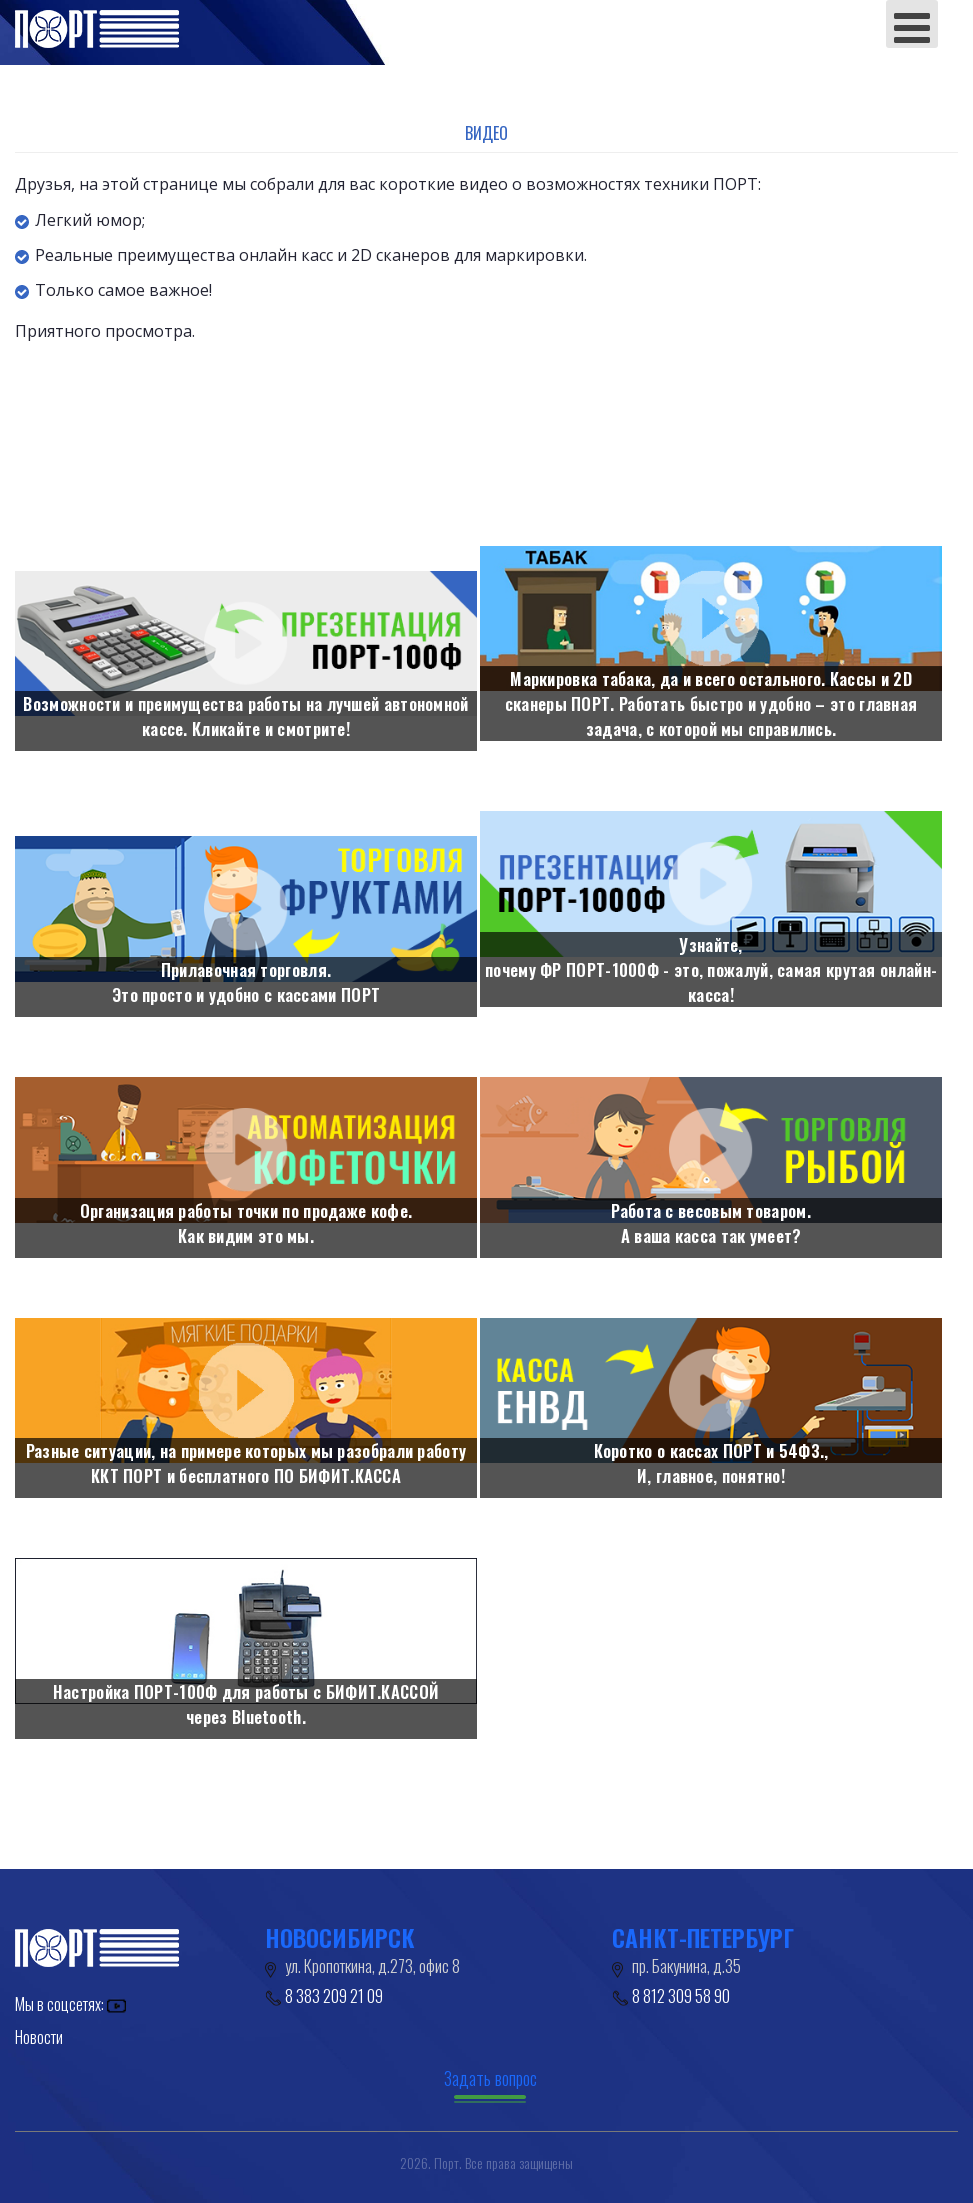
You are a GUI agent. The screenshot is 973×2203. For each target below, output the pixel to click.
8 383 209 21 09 (334, 1995)
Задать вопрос (490, 2078)
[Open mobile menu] (912, 24)
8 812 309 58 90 (681, 1995)
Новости (39, 2037)
